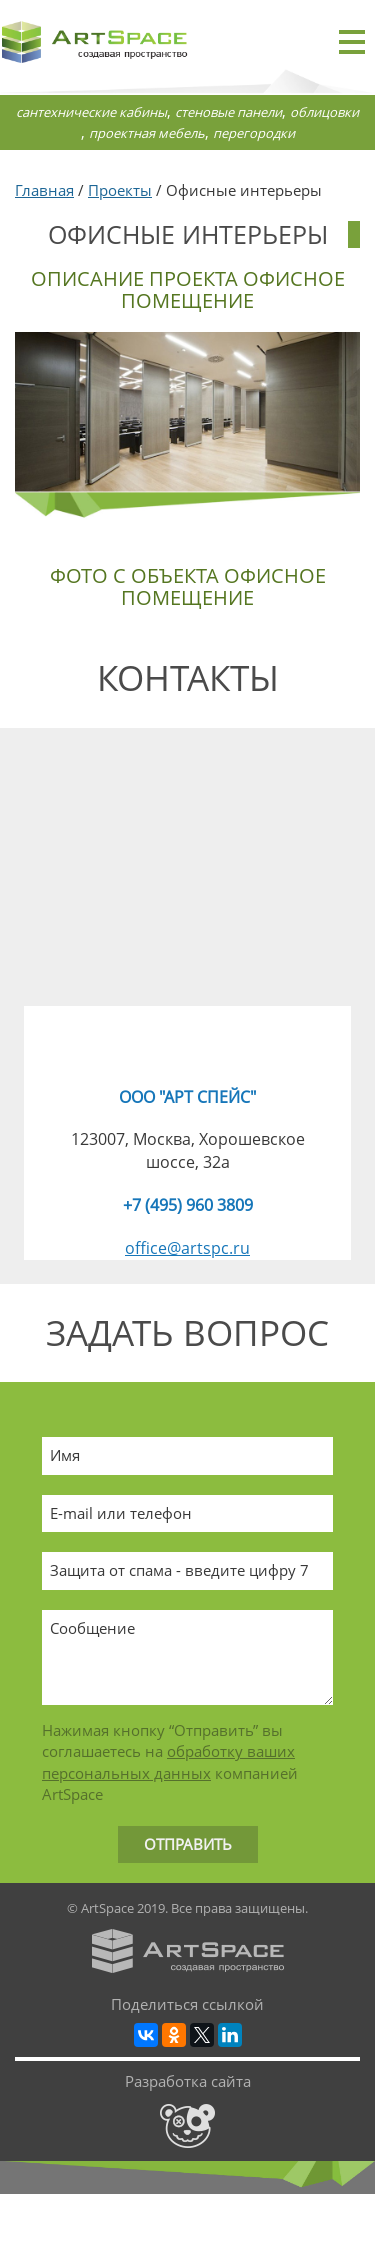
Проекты (120, 190)
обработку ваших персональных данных (168, 1761)
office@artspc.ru (187, 1248)
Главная (44, 190)
